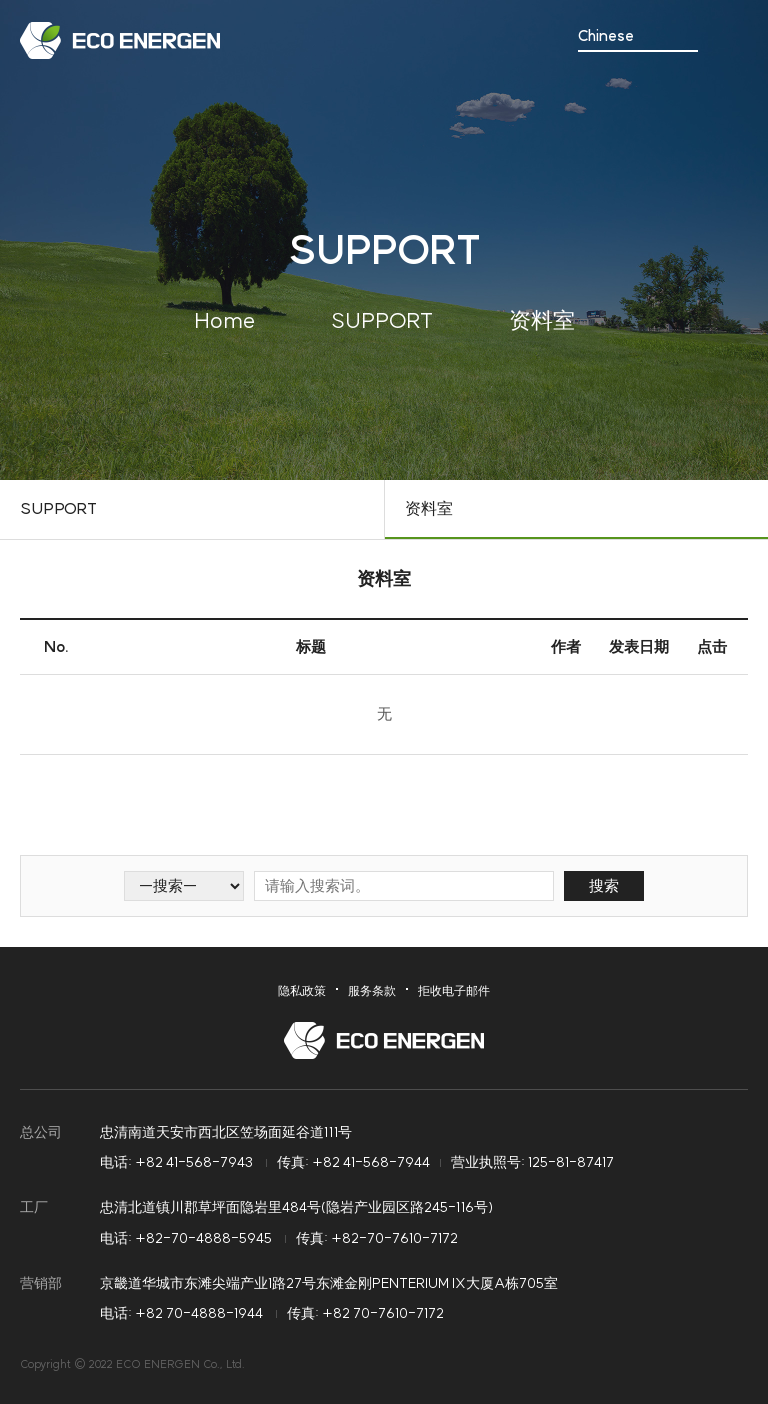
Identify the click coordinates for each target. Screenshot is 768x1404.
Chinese (606, 36)
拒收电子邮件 (454, 990)
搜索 (604, 885)
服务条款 (372, 990)
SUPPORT (58, 508)
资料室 (429, 508)
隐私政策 (302, 990)
